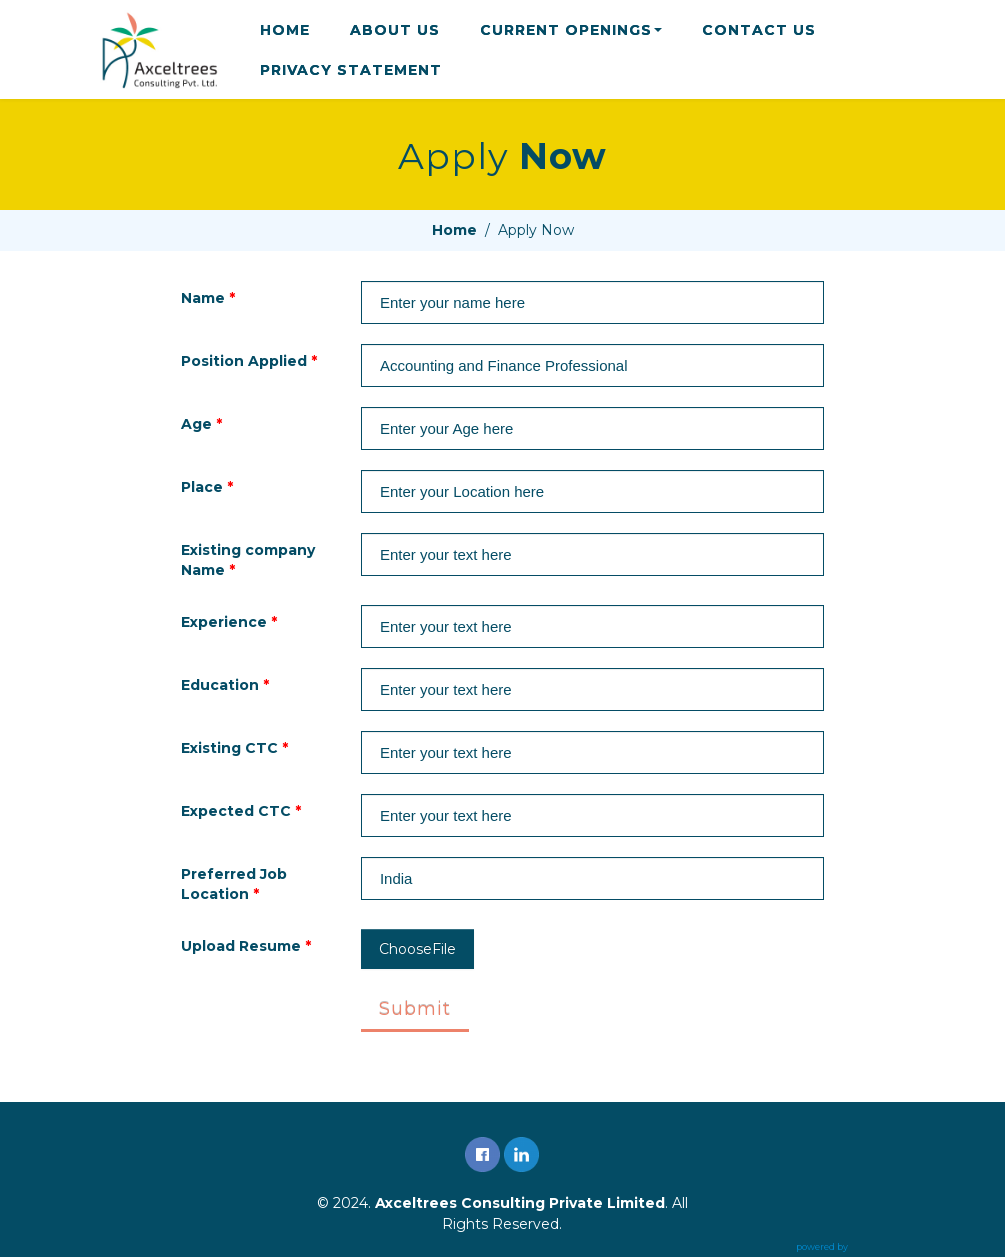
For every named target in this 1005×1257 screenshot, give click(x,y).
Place (207, 487)
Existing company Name (248, 560)
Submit (415, 1009)
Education (225, 685)
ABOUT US (395, 30)
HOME (285, 30)
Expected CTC (241, 811)
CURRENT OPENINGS (571, 30)
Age (201, 424)
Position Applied (249, 361)
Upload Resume (246, 946)
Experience (229, 622)
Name (208, 298)
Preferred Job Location (234, 884)
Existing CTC (234, 748)
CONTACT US (759, 30)
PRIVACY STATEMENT (351, 70)
